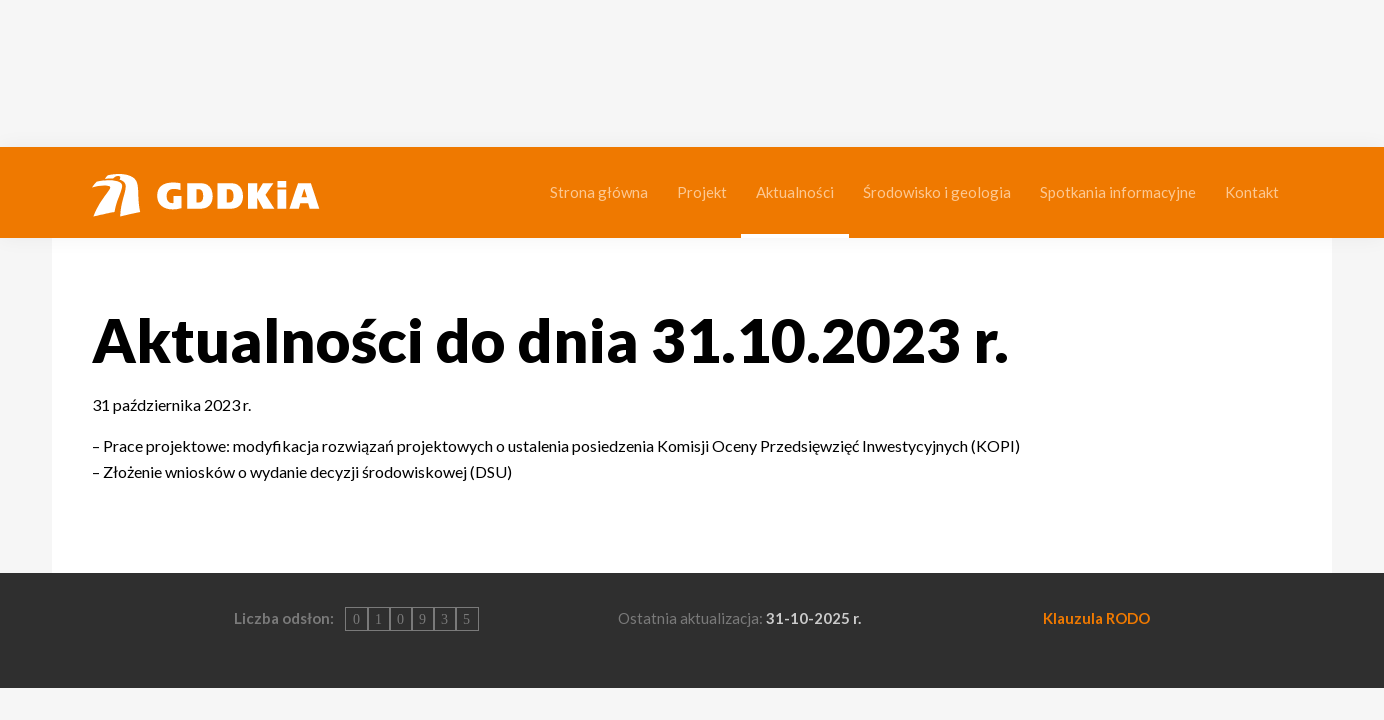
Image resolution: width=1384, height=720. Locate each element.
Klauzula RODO (1096, 618)
